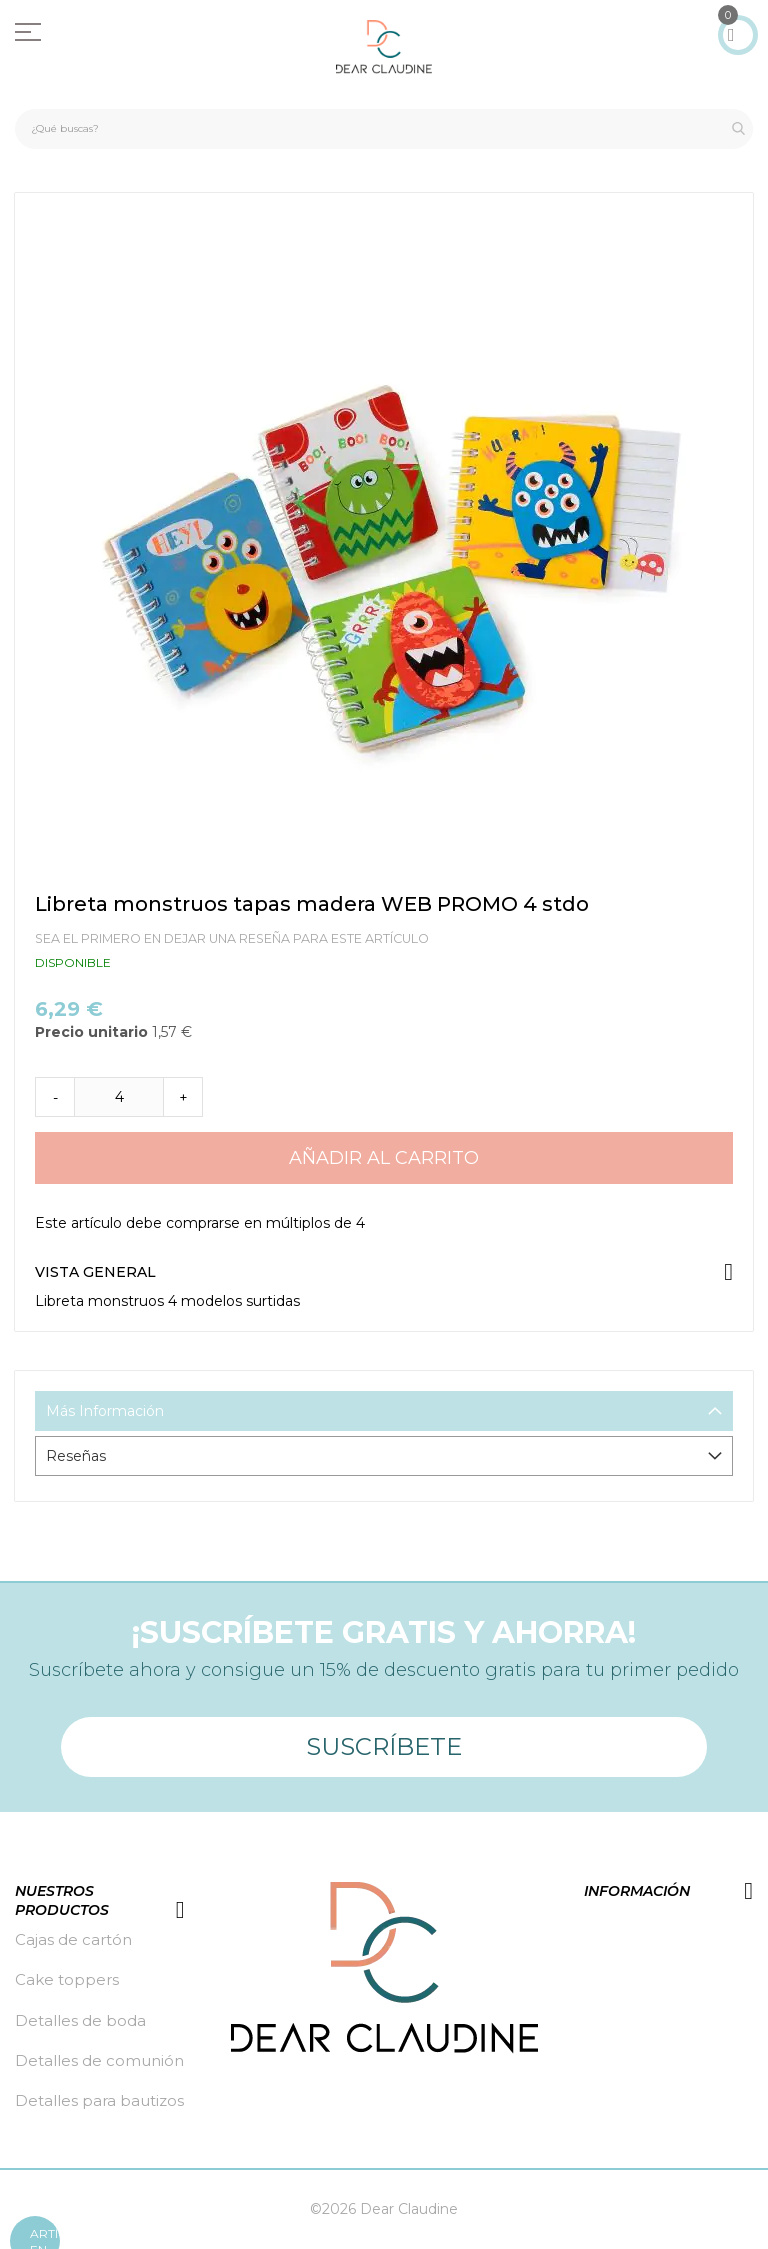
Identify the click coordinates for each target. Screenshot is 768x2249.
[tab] (384, 1411)
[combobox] (384, 129)
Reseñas (76, 1456)
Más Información (105, 1411)
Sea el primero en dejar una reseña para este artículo (232, 938)
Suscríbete (384, 1746)
